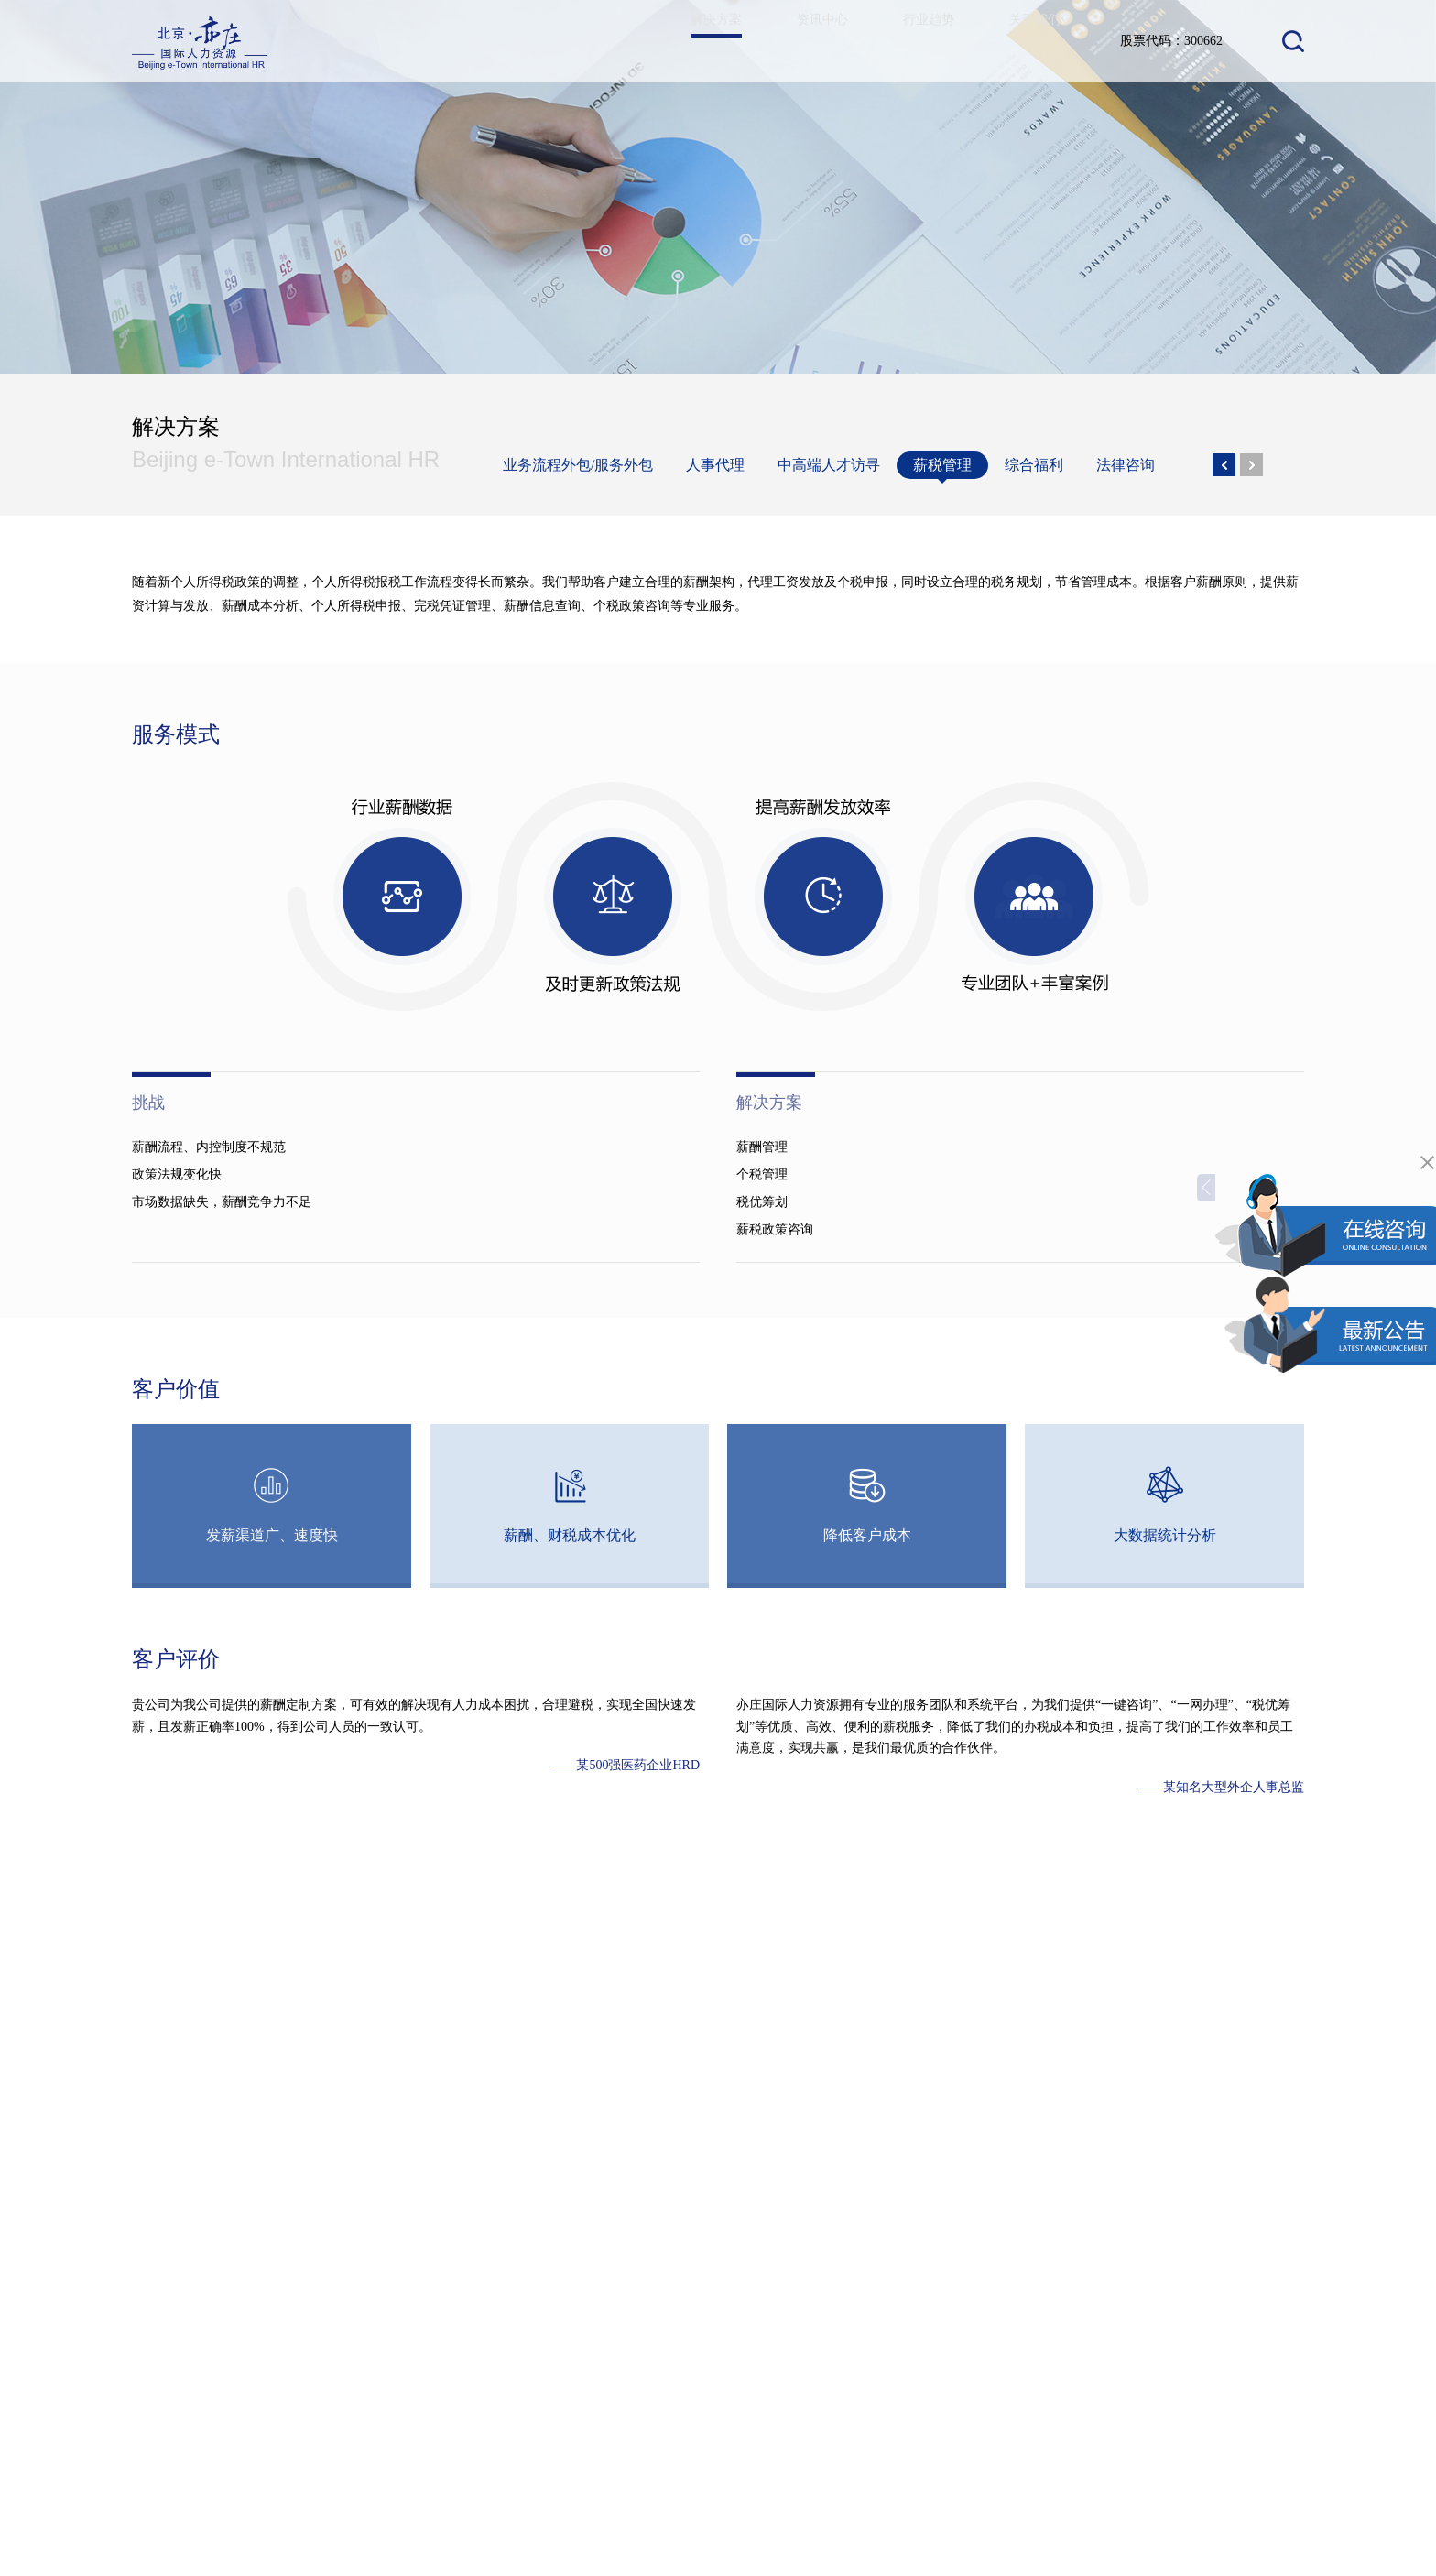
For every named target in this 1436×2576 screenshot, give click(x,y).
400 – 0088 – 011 (1066, 2439)
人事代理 (715, 465)
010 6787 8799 (1039, 2457)
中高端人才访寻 (829, 465)
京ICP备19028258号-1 (1234, 2494)
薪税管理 (942, 468)
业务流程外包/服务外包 (578, 465)
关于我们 (1031, 41)
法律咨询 (1125, 465)
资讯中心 (804, 41)
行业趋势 (917, 41)
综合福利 (1034, 465)
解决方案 (690, 57)
